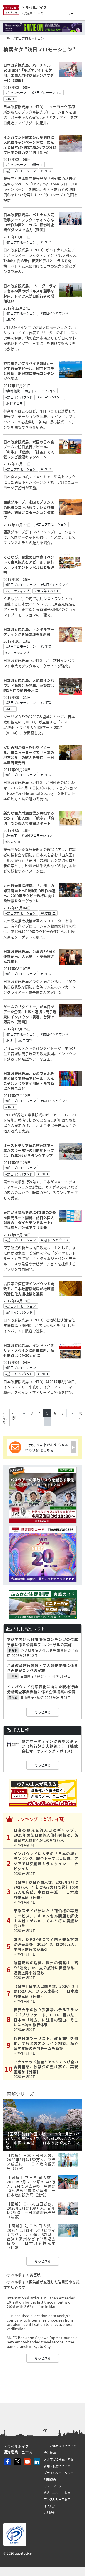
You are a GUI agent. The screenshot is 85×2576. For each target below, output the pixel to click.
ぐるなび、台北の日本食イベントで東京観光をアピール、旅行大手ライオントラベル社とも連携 (28, 564)
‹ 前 (14, 1415)
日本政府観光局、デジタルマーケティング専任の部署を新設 (28, 631)
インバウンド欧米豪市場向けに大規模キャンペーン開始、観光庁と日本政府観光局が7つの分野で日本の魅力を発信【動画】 (29, 144)
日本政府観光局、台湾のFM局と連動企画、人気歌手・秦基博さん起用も (29, 956)
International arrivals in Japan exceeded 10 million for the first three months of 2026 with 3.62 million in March (41, 2302)
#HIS (8, 1040)
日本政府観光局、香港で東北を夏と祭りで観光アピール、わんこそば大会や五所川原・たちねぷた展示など (28, 1081)
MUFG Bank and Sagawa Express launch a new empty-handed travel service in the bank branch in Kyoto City (42, 2342)
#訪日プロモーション (46, 92)
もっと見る (43, 1712)
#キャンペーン (15, 92)
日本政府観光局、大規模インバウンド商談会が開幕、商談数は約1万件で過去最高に (28, 685)
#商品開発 (24, 1040)
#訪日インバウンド (54, 313)
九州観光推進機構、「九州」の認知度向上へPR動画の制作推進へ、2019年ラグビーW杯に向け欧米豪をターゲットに (29, 893)
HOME (7, 38)
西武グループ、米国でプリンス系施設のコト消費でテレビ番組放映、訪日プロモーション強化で (28, 509)
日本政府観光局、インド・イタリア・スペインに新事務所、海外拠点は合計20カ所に (28, 1350)
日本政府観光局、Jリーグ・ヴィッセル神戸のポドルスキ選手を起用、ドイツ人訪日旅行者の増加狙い (29, 293)
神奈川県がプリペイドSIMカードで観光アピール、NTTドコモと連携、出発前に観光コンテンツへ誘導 (28, 370)
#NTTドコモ (14, 403)
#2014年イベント (50, 397)
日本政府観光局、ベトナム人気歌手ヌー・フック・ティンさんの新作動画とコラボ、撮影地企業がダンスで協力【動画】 (28, 222)
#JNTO (10, 99)
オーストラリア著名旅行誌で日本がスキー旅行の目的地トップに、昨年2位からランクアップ (28, 1150)
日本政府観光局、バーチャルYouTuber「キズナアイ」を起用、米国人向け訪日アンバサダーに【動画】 (28, 72)
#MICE (10, 709)
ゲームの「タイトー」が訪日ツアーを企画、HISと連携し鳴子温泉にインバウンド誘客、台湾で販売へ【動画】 (29, 1014)
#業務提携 (12, 390)
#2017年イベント (46, 591)
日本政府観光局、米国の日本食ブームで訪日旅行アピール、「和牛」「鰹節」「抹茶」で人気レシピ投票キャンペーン (28, 449)
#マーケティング (17, 591)
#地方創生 (48, 913)
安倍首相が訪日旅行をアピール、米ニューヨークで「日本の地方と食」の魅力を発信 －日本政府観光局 (28, 754)
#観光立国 (12, 841)
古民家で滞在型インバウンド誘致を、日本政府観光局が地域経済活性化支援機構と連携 (28, 1288)
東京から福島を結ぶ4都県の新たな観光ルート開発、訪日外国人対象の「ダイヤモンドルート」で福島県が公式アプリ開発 (29, 1220)
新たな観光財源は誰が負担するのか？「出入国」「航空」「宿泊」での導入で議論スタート (28, 818)
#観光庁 (37, 164)
